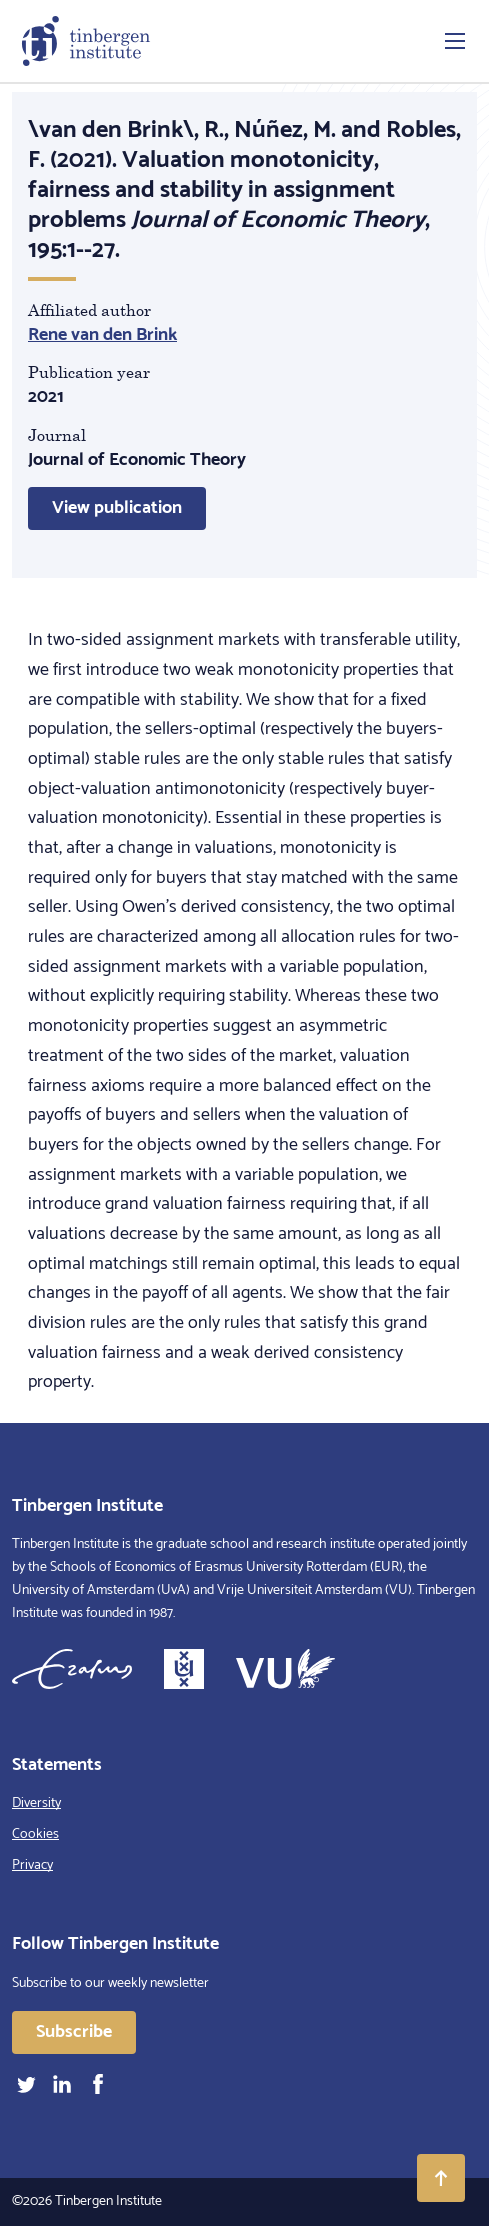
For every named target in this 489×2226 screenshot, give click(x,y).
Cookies (35, 1834)
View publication (117, 508)
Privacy (32, 1865)
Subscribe (74, 2032)
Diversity (36, 1803)
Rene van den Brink (102, 335)
